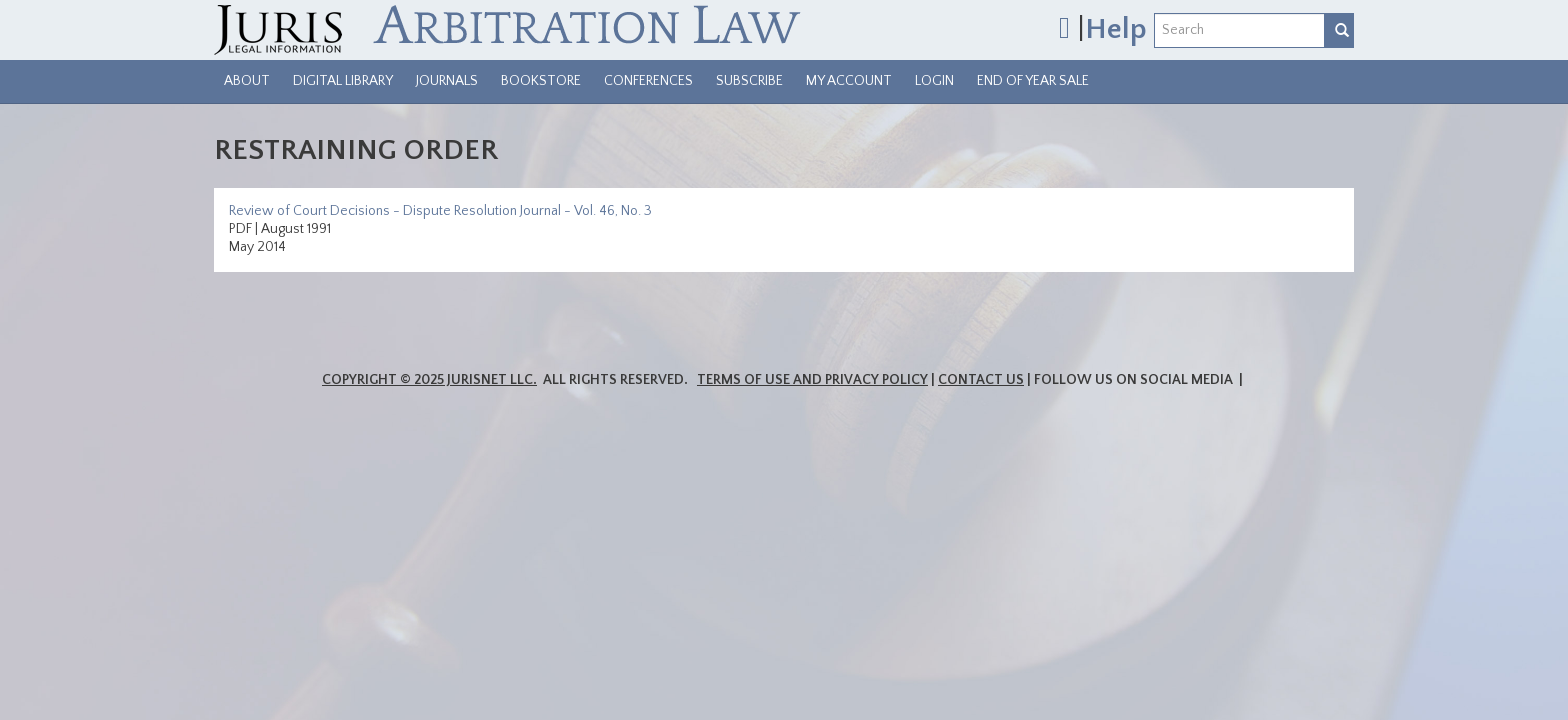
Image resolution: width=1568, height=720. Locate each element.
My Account (849, 81)
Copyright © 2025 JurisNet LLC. (429, 380)
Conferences (648, 81)
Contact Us (981, 380)
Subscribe (749, 81)
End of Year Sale (1033, 81)
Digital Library (343, 81)
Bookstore (541, 81)
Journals (447, 81)
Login (934, 81)
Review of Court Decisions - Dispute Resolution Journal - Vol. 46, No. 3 (440, 211)
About (247, 81)
